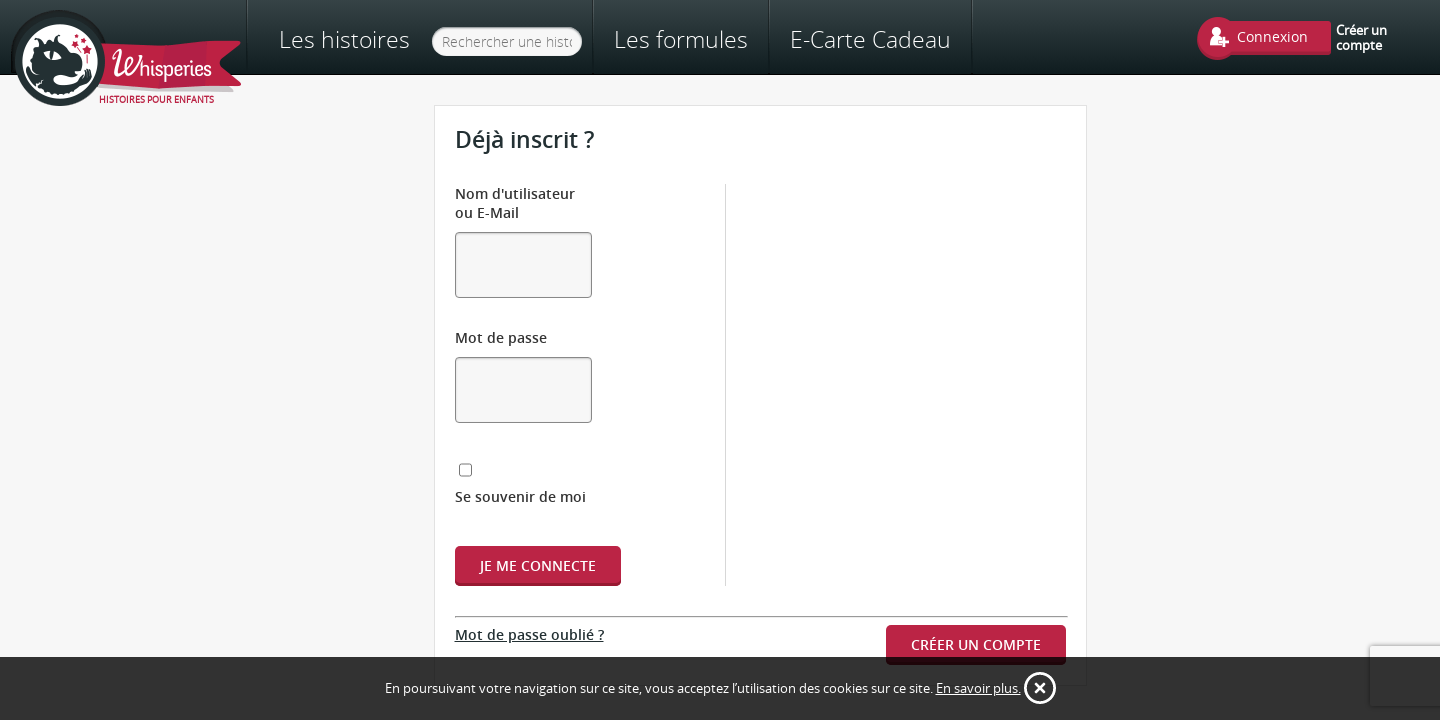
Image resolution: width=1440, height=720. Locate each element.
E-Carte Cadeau (940, 39)
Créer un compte (1361, 37)
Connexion (1272, 36)
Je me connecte (538, 458)
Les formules (751, 39)
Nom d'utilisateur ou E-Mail (549, 193)
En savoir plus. (978, 688)
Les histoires (344, 39)
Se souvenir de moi (544, 389)
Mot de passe (501, 288)
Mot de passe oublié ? (529, 527)
